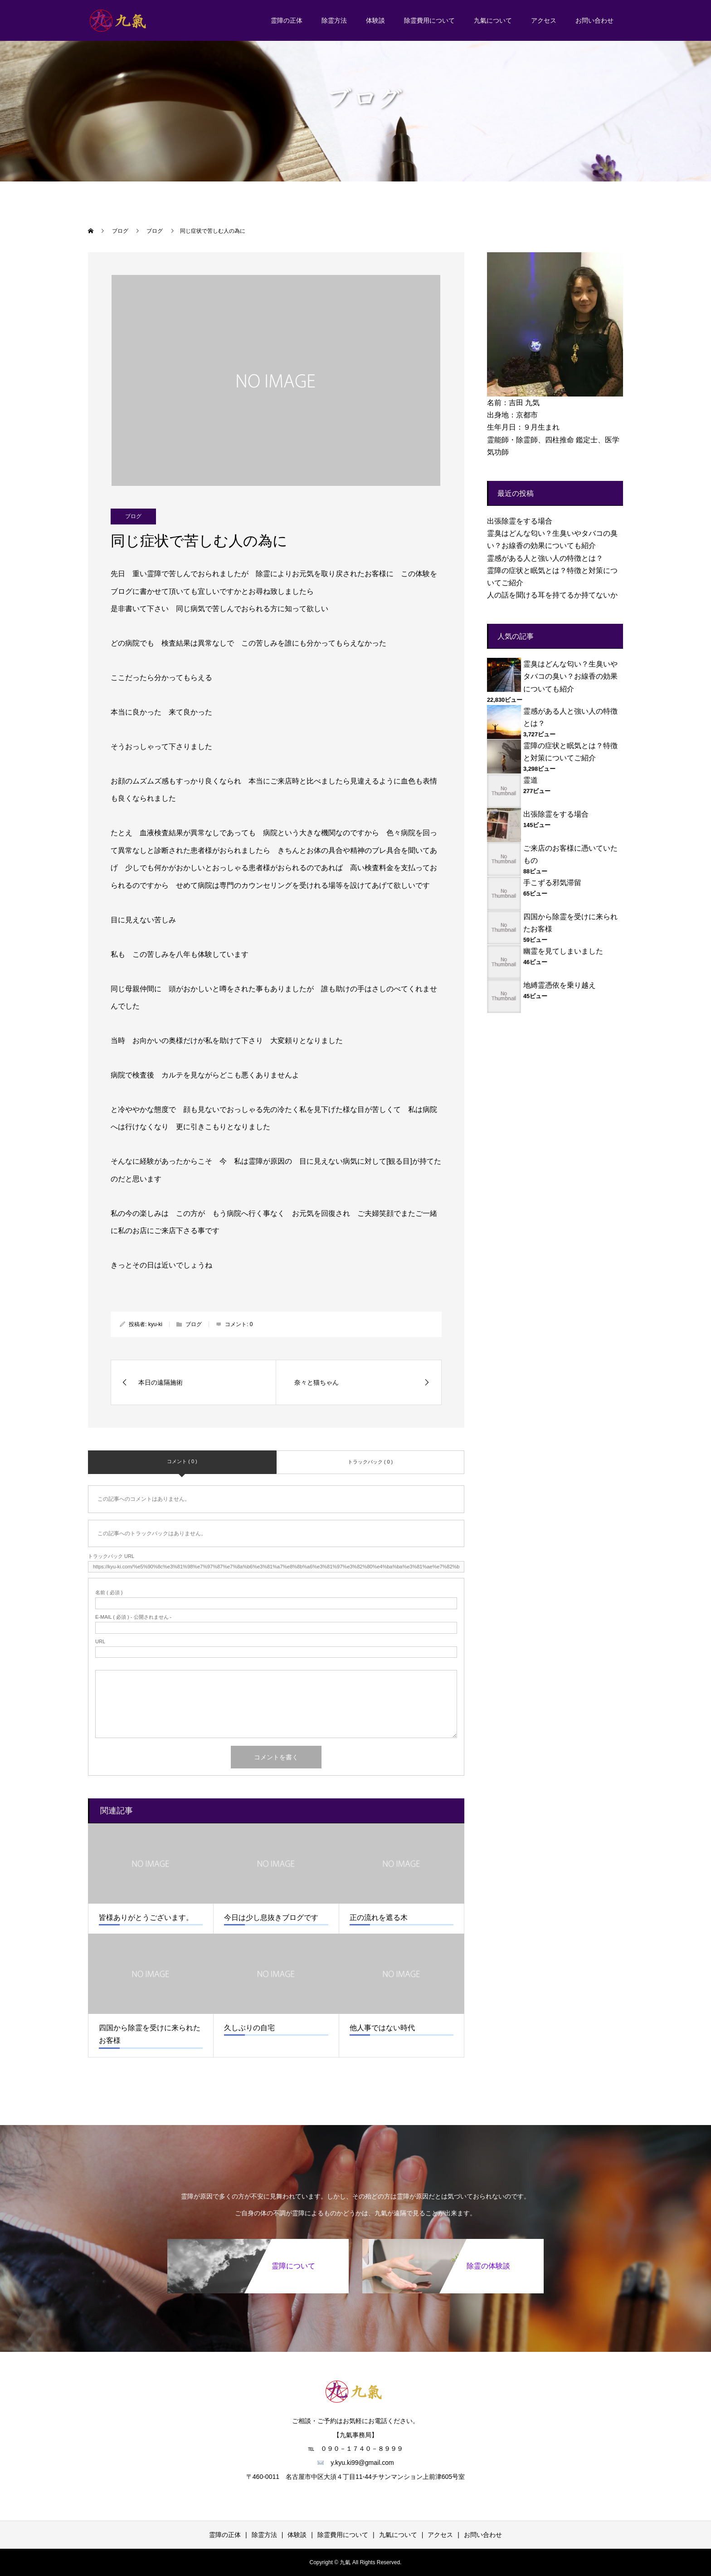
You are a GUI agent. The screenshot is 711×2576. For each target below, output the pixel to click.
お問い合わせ (594, 20)
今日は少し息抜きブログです (271, 1917)
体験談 (375, 20)
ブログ (133, 516)
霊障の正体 (286, 20)
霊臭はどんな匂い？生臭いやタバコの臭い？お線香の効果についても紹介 (570, 676)
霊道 (530, 780)
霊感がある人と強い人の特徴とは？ (545, 558)
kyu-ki (155, 1324)
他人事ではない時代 (382, 2028)
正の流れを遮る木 (379, 1917)
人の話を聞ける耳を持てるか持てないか (552, 595)
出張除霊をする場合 (519, 521)
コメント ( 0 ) (182, 1461)
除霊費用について (429, 20)
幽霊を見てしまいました (563, 951)
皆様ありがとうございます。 (146, 1917)
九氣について (493, 20)
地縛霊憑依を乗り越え (559, 985)
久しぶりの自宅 (249, 2028)
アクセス (543, 20)
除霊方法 (334, 20)
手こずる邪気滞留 (552, 882)
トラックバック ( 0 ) (370, 1461)
